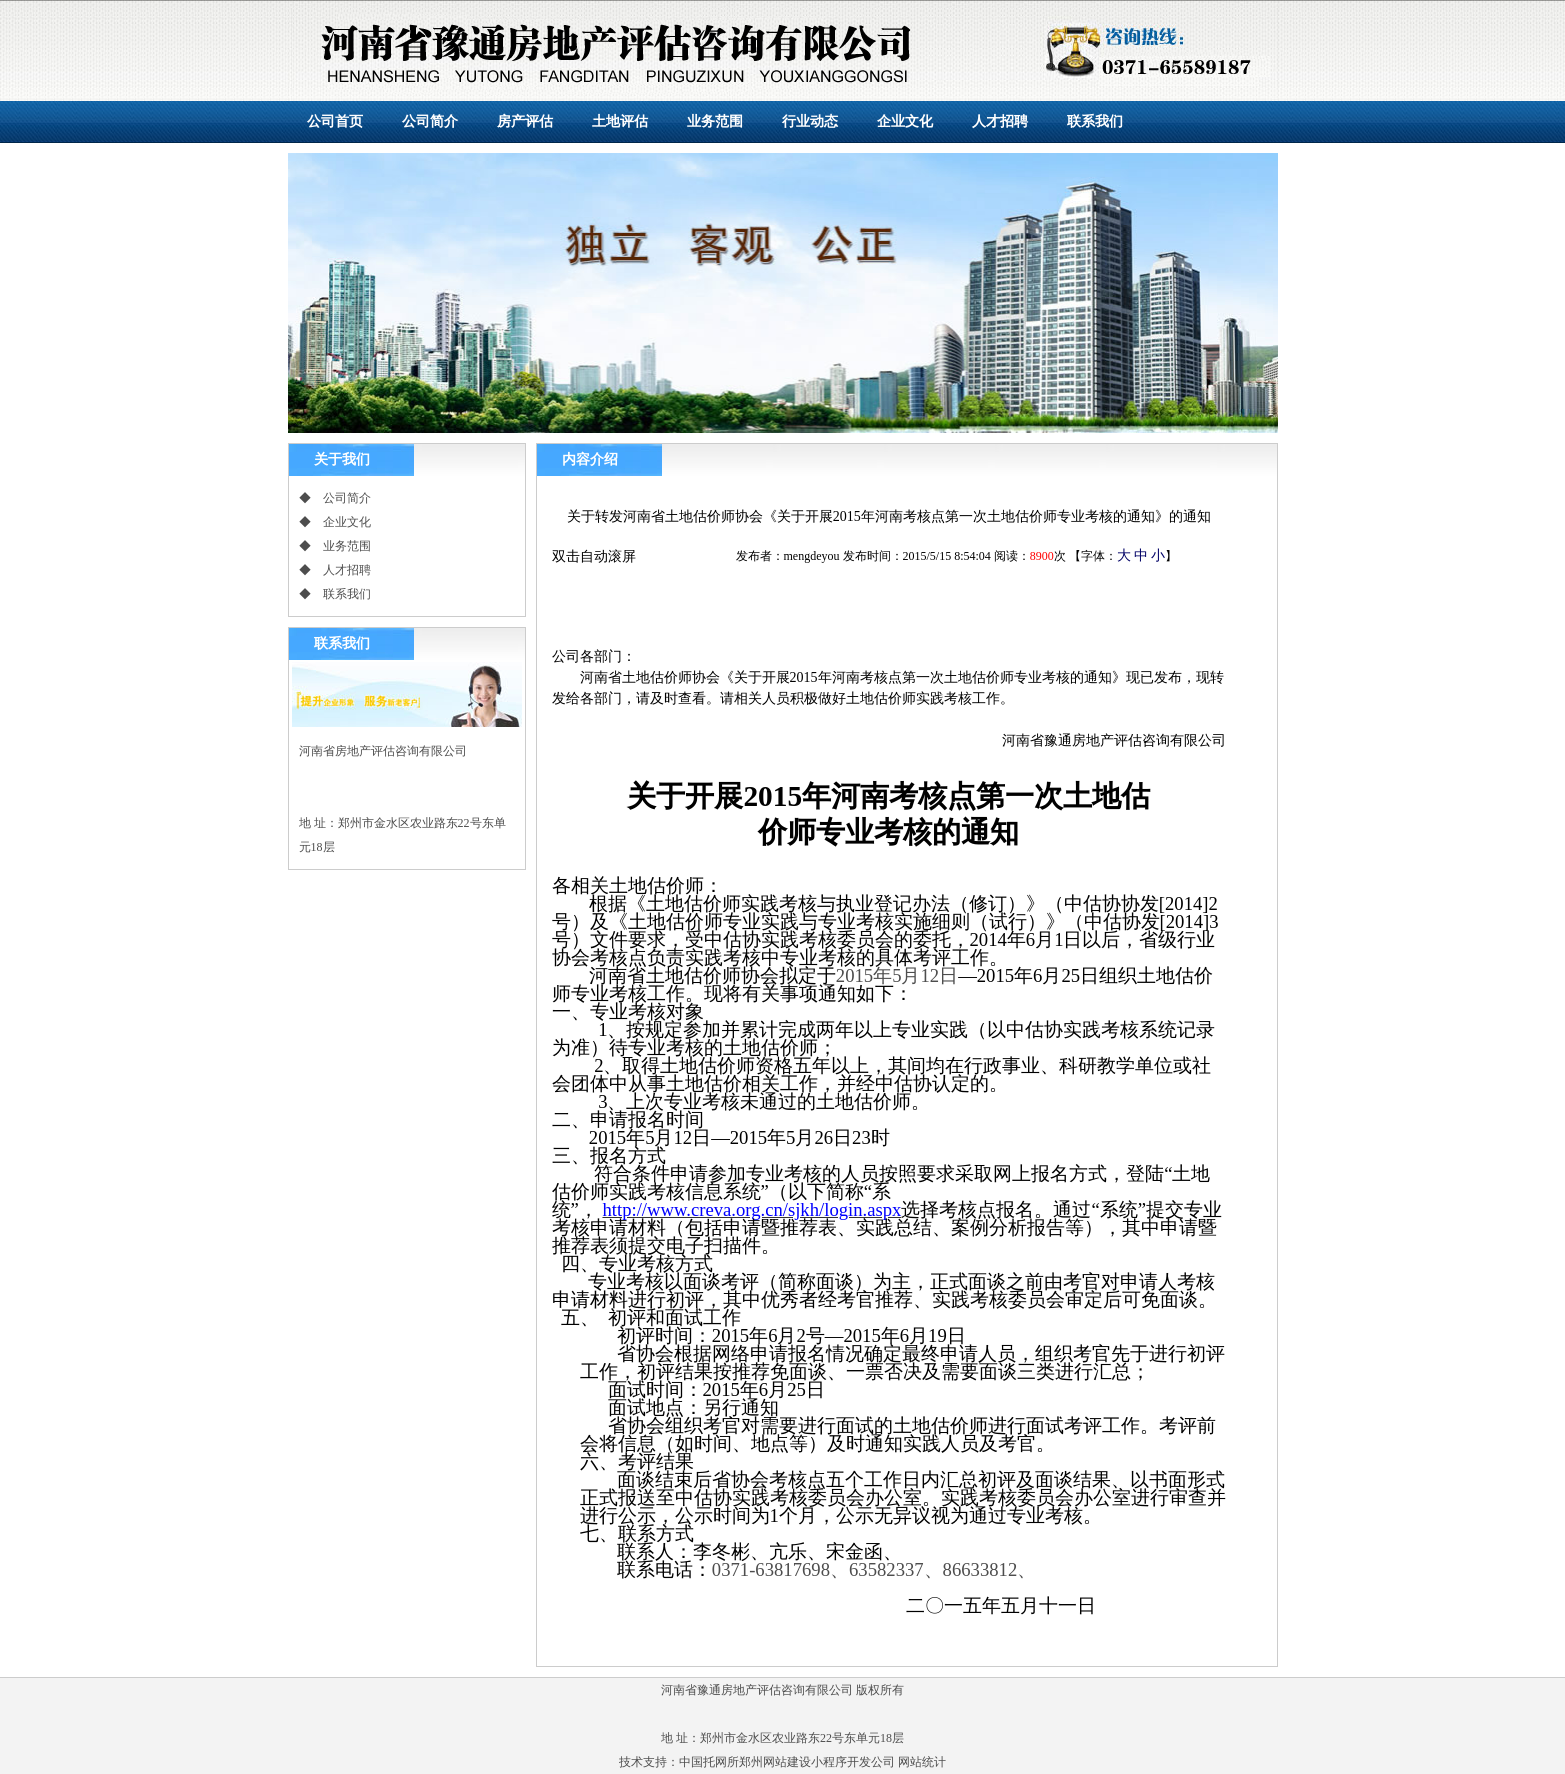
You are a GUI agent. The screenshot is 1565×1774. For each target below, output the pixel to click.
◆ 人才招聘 (335, 570)
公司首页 (335, 121)
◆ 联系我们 (335, 594)
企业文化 (905, 121)
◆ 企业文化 (335, 522)
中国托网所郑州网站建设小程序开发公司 (787, 1762)
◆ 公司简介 (335, 498)
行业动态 (810, 121)
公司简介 (430, 121)
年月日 (897, 975)
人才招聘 (1000, 121)
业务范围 (715, 121)
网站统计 (922, 1762)
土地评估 (620, 121)
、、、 (874, 1569)
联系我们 (1095, 121)
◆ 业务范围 (335, 546)
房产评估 (525, 121)
